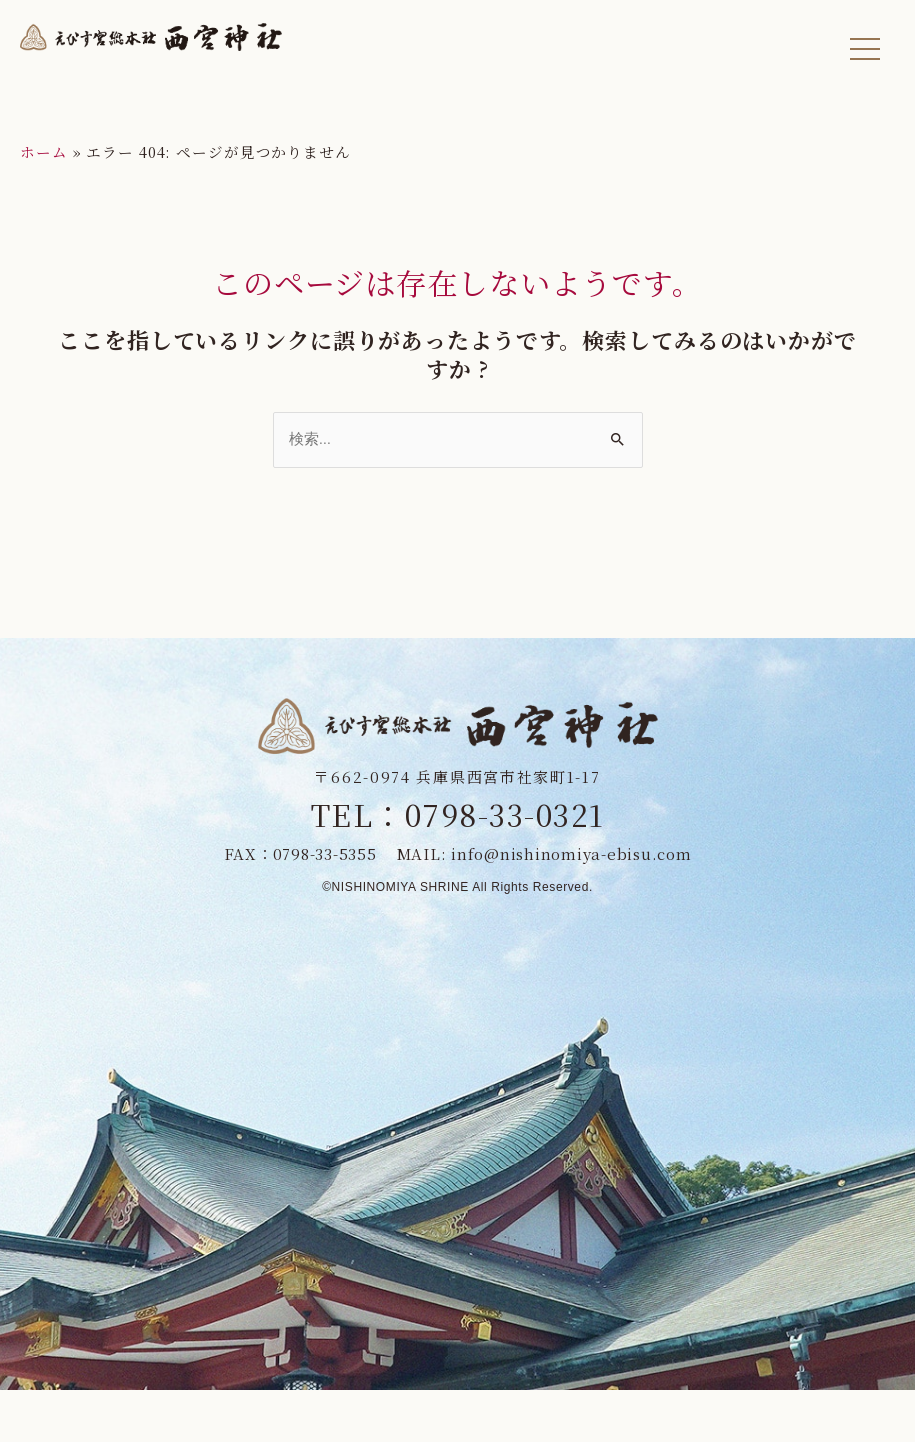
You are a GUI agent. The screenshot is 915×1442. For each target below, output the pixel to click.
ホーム (44, 151)
